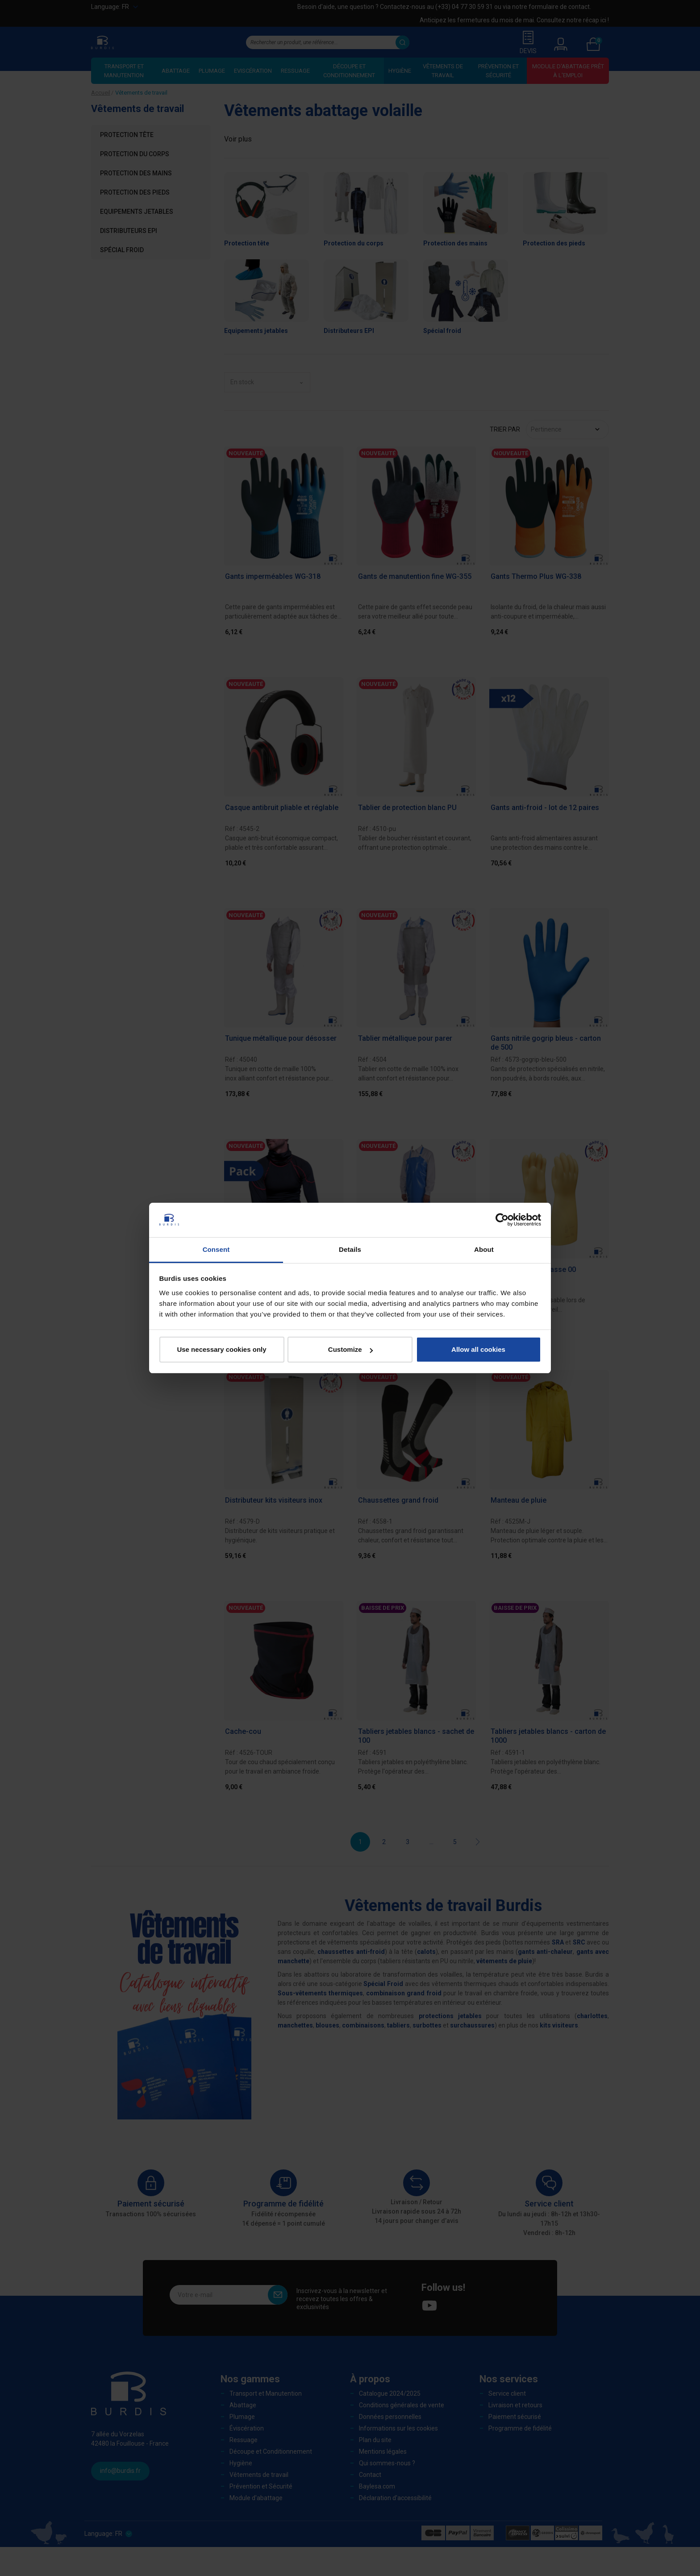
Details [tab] (350, 1249)
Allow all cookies (478, 1349)
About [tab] (484, 1249)
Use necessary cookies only (221, 1349)
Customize (350, 1349)
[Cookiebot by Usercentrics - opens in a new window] (502, 1219)
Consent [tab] (216, 1249)
